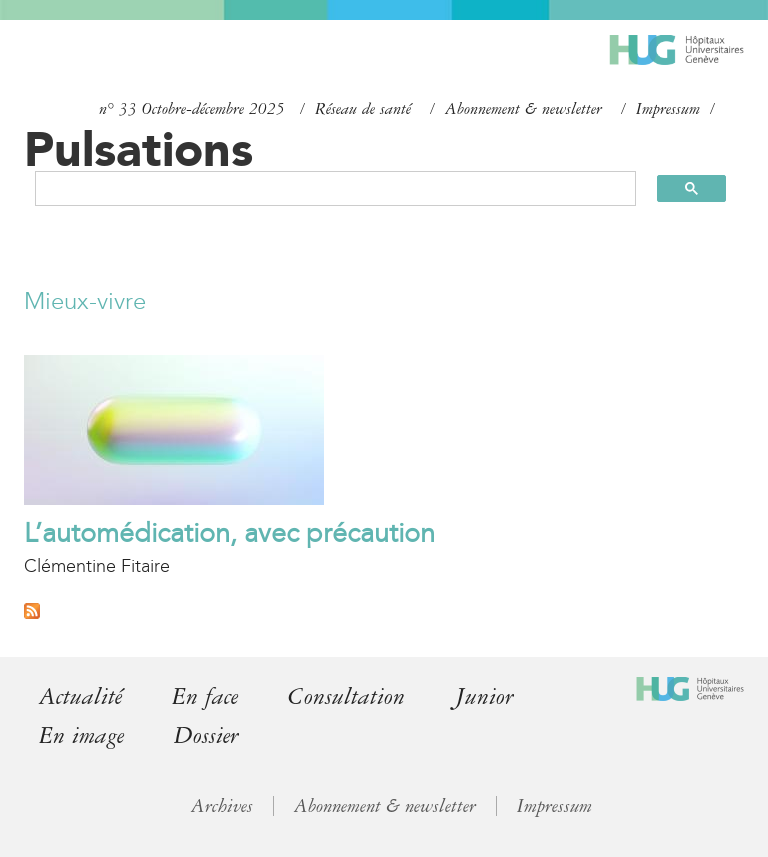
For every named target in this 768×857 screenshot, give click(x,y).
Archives (222, 806)
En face (205, 696)
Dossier (206, 735)
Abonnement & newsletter (523, 109)
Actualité (80, 696)
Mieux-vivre (85, 301)
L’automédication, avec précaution (229, 533)
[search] (326, 188)
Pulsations (138, 149)
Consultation (346, 696)
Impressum (668, 109)
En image (81, 735)
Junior (484, 696)
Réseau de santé (363, 109)
